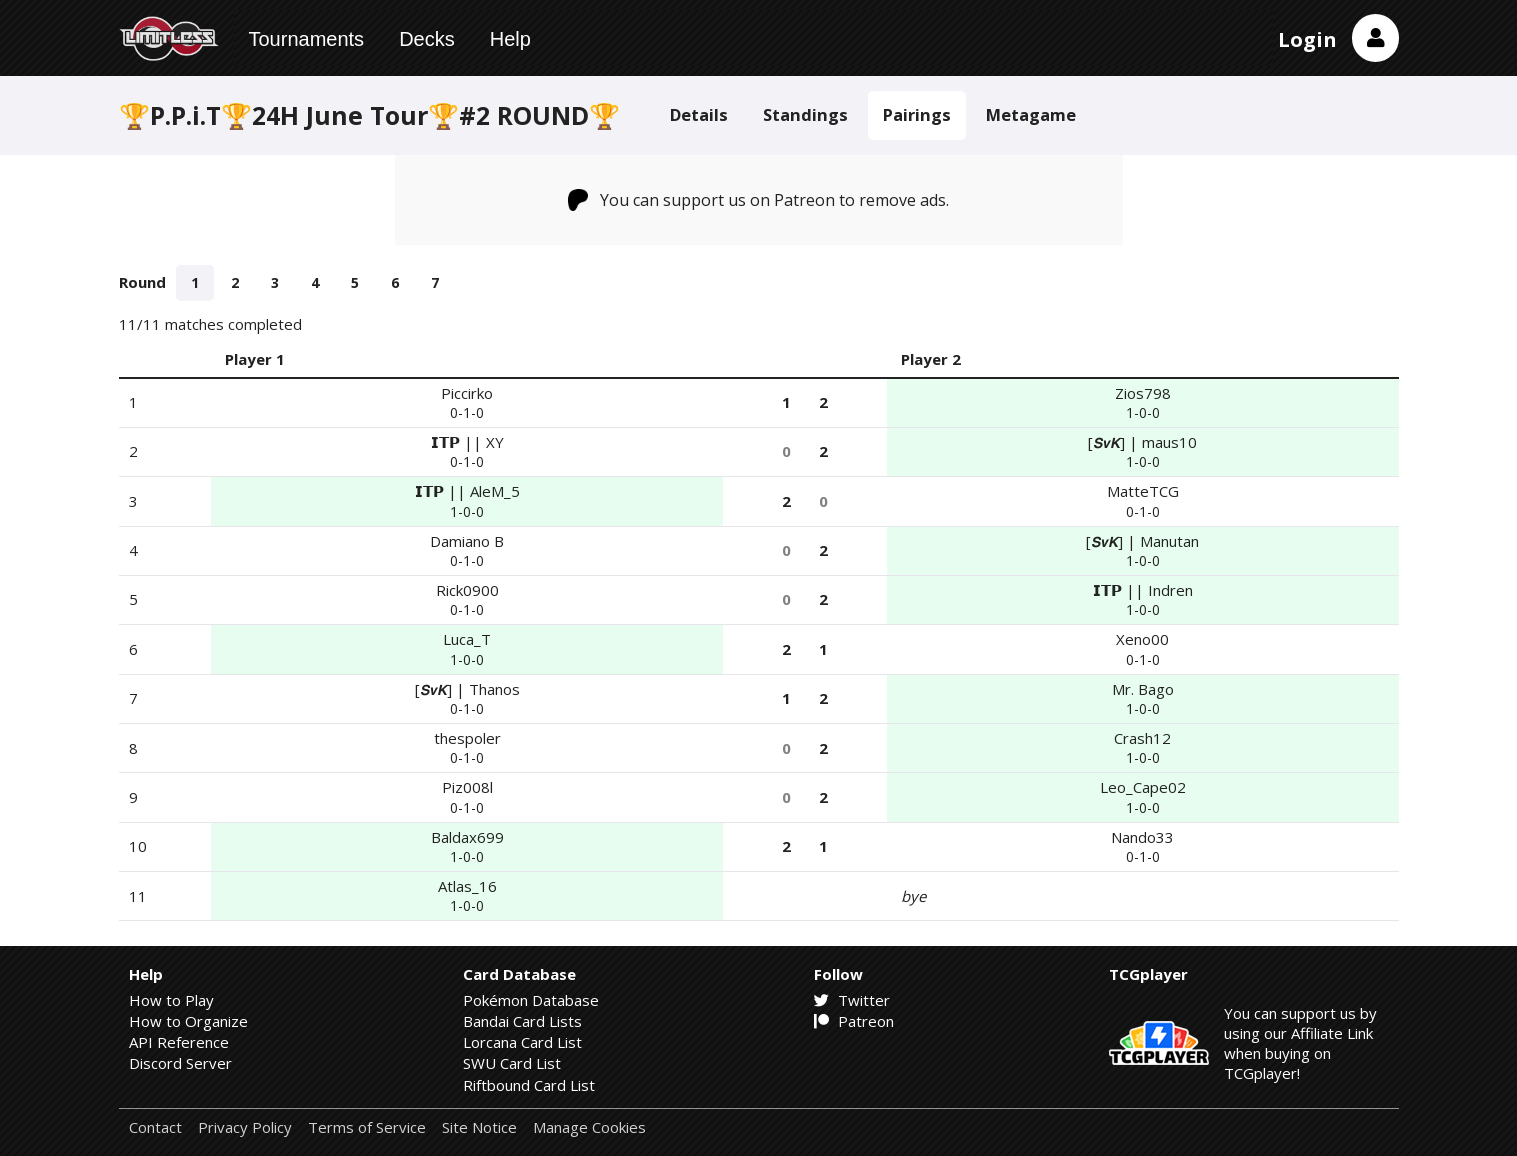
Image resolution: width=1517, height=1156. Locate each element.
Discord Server (180, 1063)
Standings (805, 114)
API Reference (179, 1042)
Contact (155, 1127)
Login (1307, 39)
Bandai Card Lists (522, 1021)
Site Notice (479, 1127)
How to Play (171, 1000)
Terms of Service (367, 1127)
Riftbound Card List (529, 1085)
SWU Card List (512, 1063)
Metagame (1031, 114)
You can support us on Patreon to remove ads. (758, 200)
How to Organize (188, 1021)
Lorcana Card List (522, 1042)
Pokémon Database (531, 1000)
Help (510, 39)
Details (699, 114)
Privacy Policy (245, 1127)
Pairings (917, 114)
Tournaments (307, 39)
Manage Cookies (589, 1127)
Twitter (852, 1000)
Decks (427, 39)
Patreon (854, 1021)
